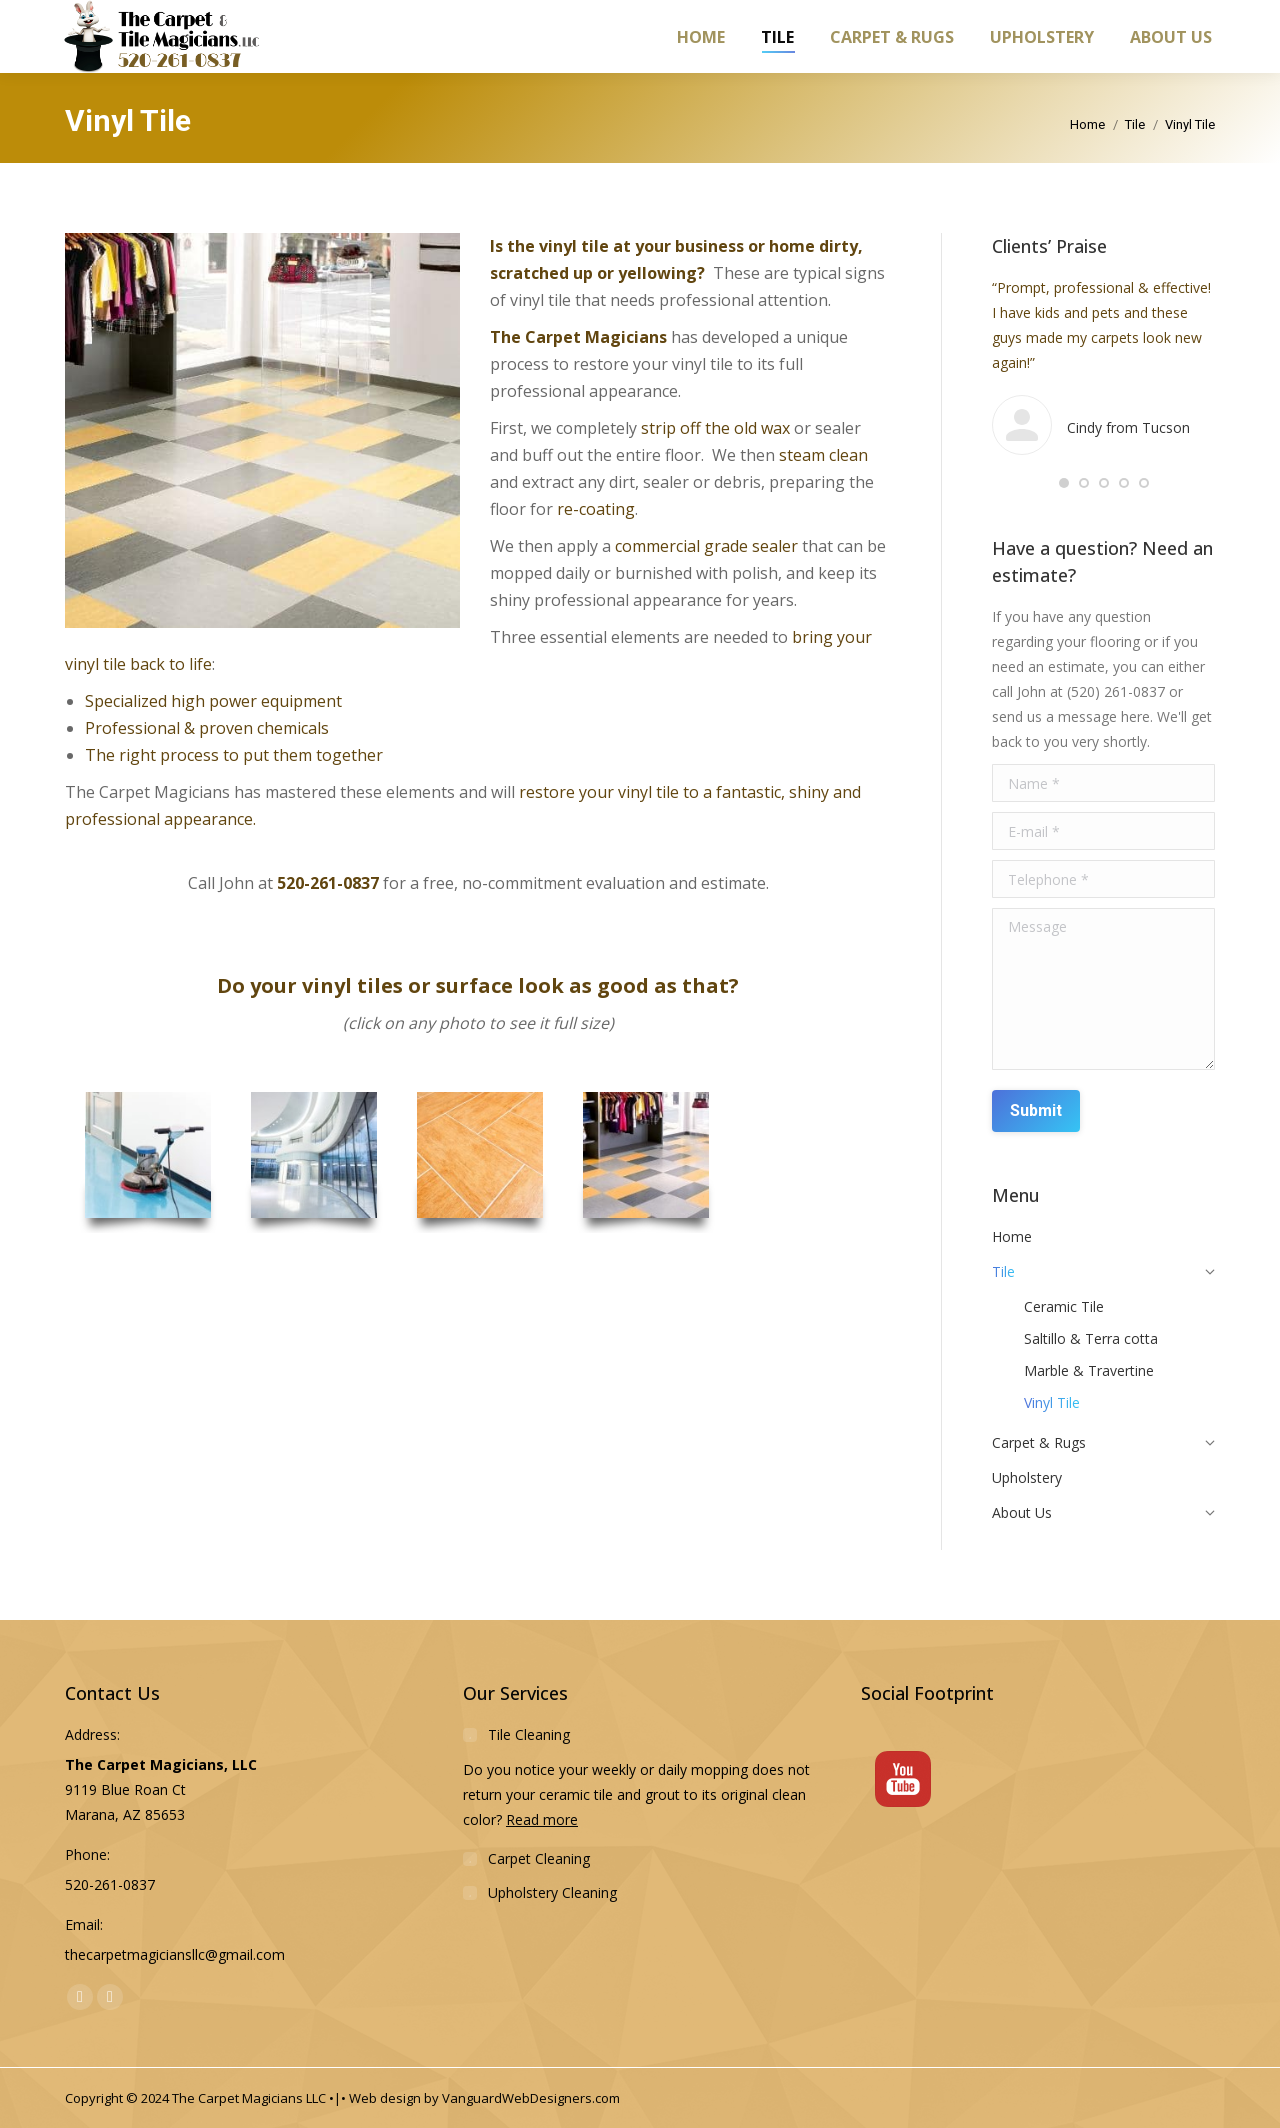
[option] (148, 1162)
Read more (542, 1819)
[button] (1064, 483)
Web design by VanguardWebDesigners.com (484, 2098)
